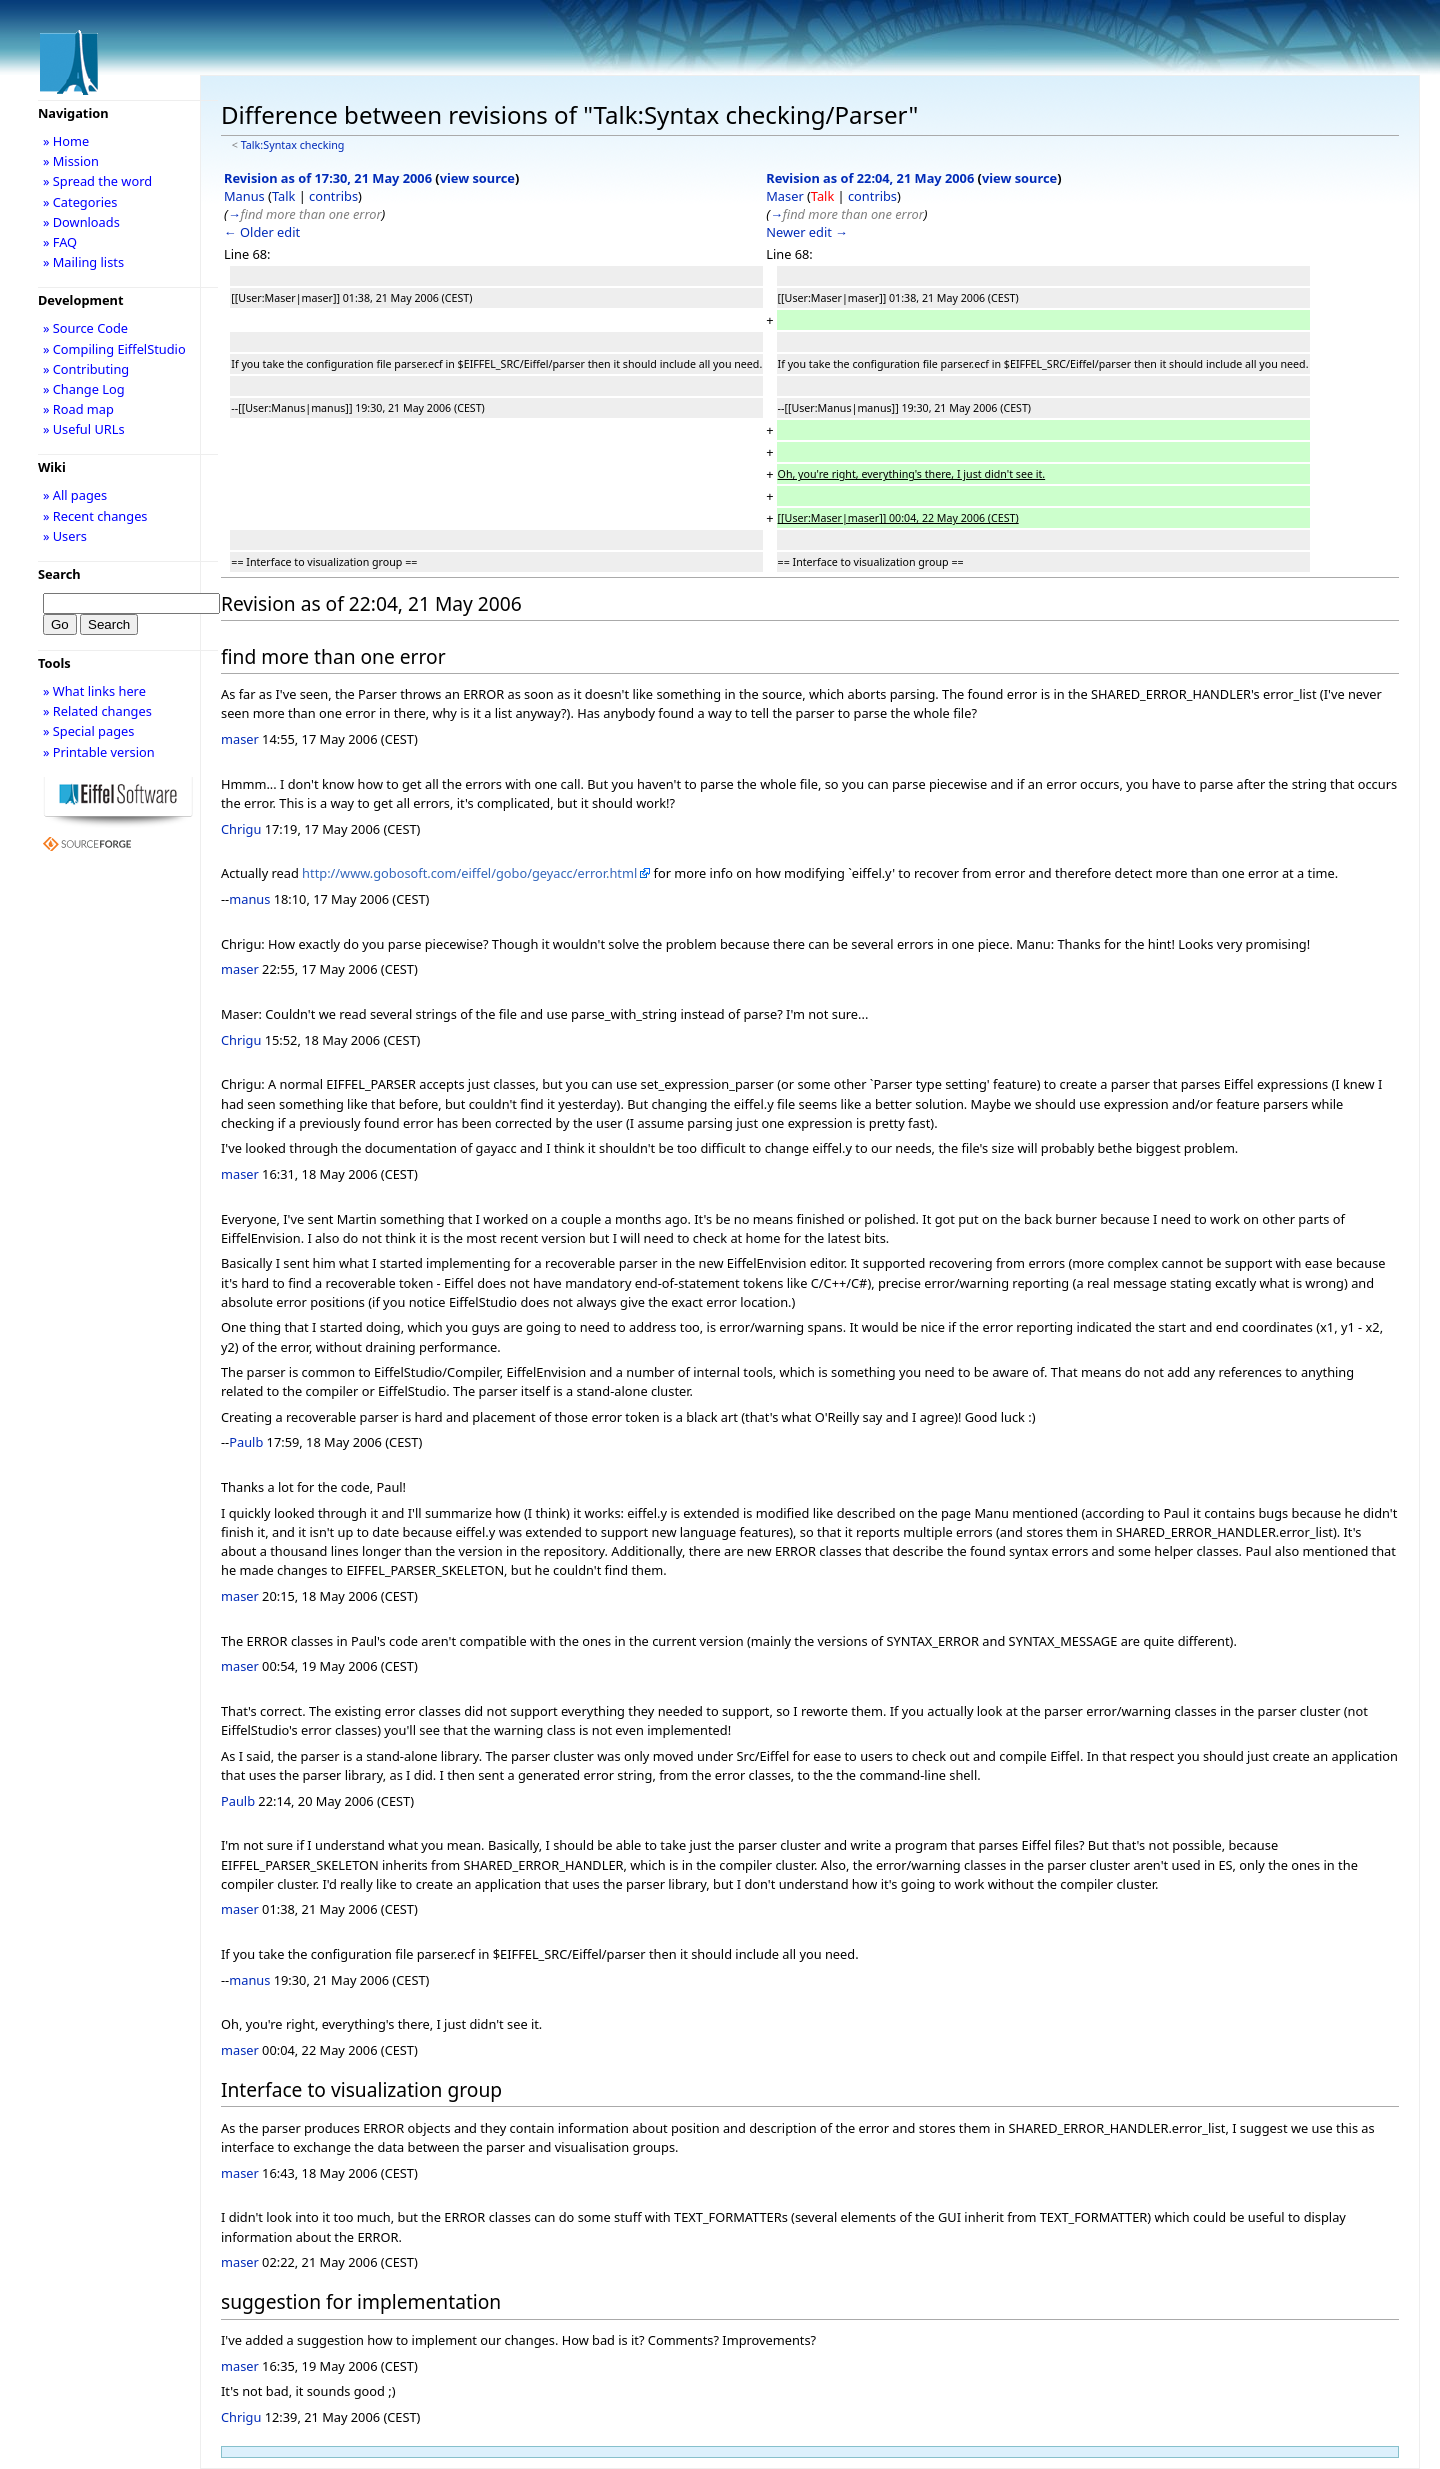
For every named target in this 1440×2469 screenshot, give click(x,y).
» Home (66, 141)
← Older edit (262, 232)
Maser (784, 196)
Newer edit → (807, 232)
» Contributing (86, 369)
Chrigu (241, 829)
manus (249, 899)
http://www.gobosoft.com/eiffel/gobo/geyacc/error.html (469, 873)
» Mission (71, 161)
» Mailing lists (83, 262)
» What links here (94, 691)
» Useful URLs (84, 429)
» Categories (80, 202)
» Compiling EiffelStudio (114, 349)
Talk (283, 196)
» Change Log (84, 389)
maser (240, 739)
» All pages (75, 495)
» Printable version (99, 752)
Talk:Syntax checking (293, 145)
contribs (333, 196)
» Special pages (88, 731)
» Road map (78, 409)
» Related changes (97, 711)
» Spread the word (97, 181)
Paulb (246, 1442)
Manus (244, 196)
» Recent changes (95, 516)
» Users (65, 536)
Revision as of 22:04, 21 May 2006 (870, 178)
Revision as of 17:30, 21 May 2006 (328, 178)
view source (477, 178)
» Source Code (85, 328)
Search (59, 574)
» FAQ (60, 242)
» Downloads (81, 222)
